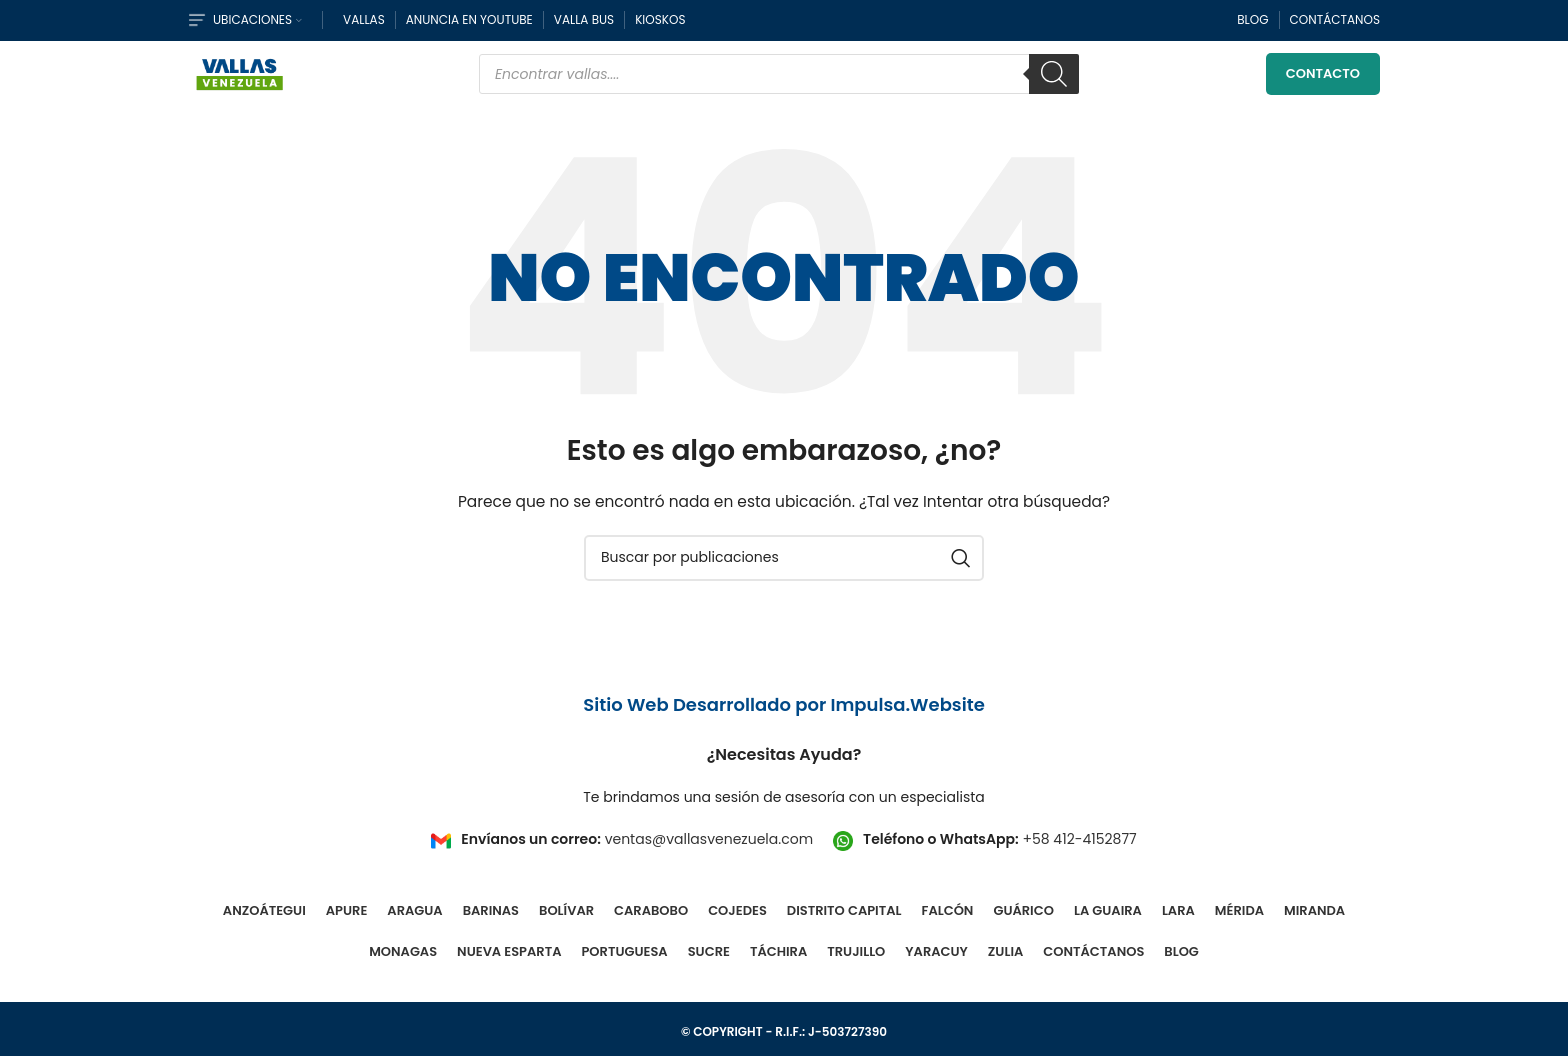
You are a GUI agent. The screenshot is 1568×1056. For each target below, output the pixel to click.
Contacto (1323, 79)
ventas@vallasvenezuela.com (709, 849)
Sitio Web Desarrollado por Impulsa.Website (784, 713)
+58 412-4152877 (1079, 849)
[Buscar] (1054, 80)
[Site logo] (240, 78)
